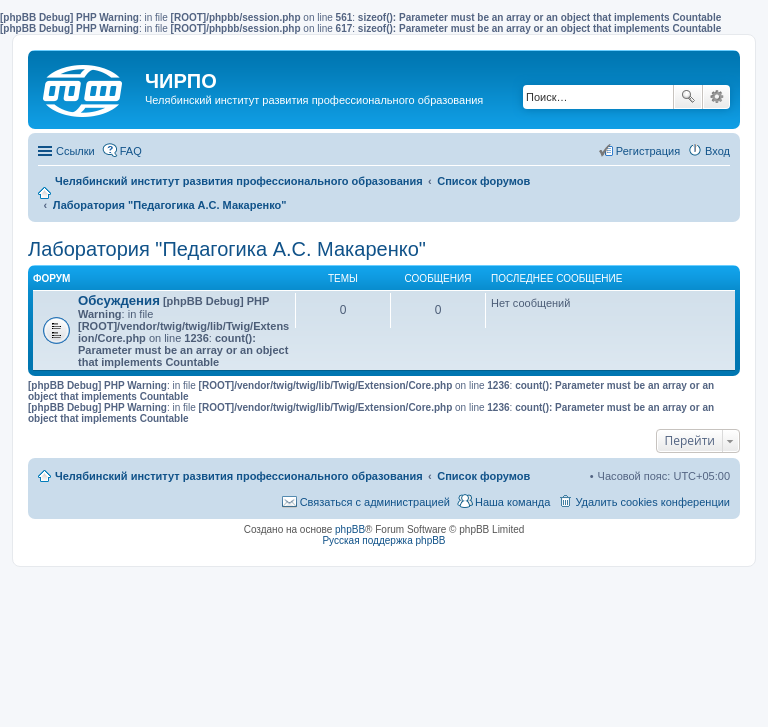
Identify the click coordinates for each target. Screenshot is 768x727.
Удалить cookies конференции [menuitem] (652, 502)
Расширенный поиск (716, 97)
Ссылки (75, 151)
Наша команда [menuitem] (512, 502)
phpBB (350, 529)
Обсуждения (119, 300)
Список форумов (483, 476)
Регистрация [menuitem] (648, 151)
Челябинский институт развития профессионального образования (239, 476)
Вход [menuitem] (717, 151)
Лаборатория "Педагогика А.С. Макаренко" (227, 249)
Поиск (688, 97)
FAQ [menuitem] (131, 151)
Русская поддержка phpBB (383, 540)
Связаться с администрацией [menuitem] (375, 502)
